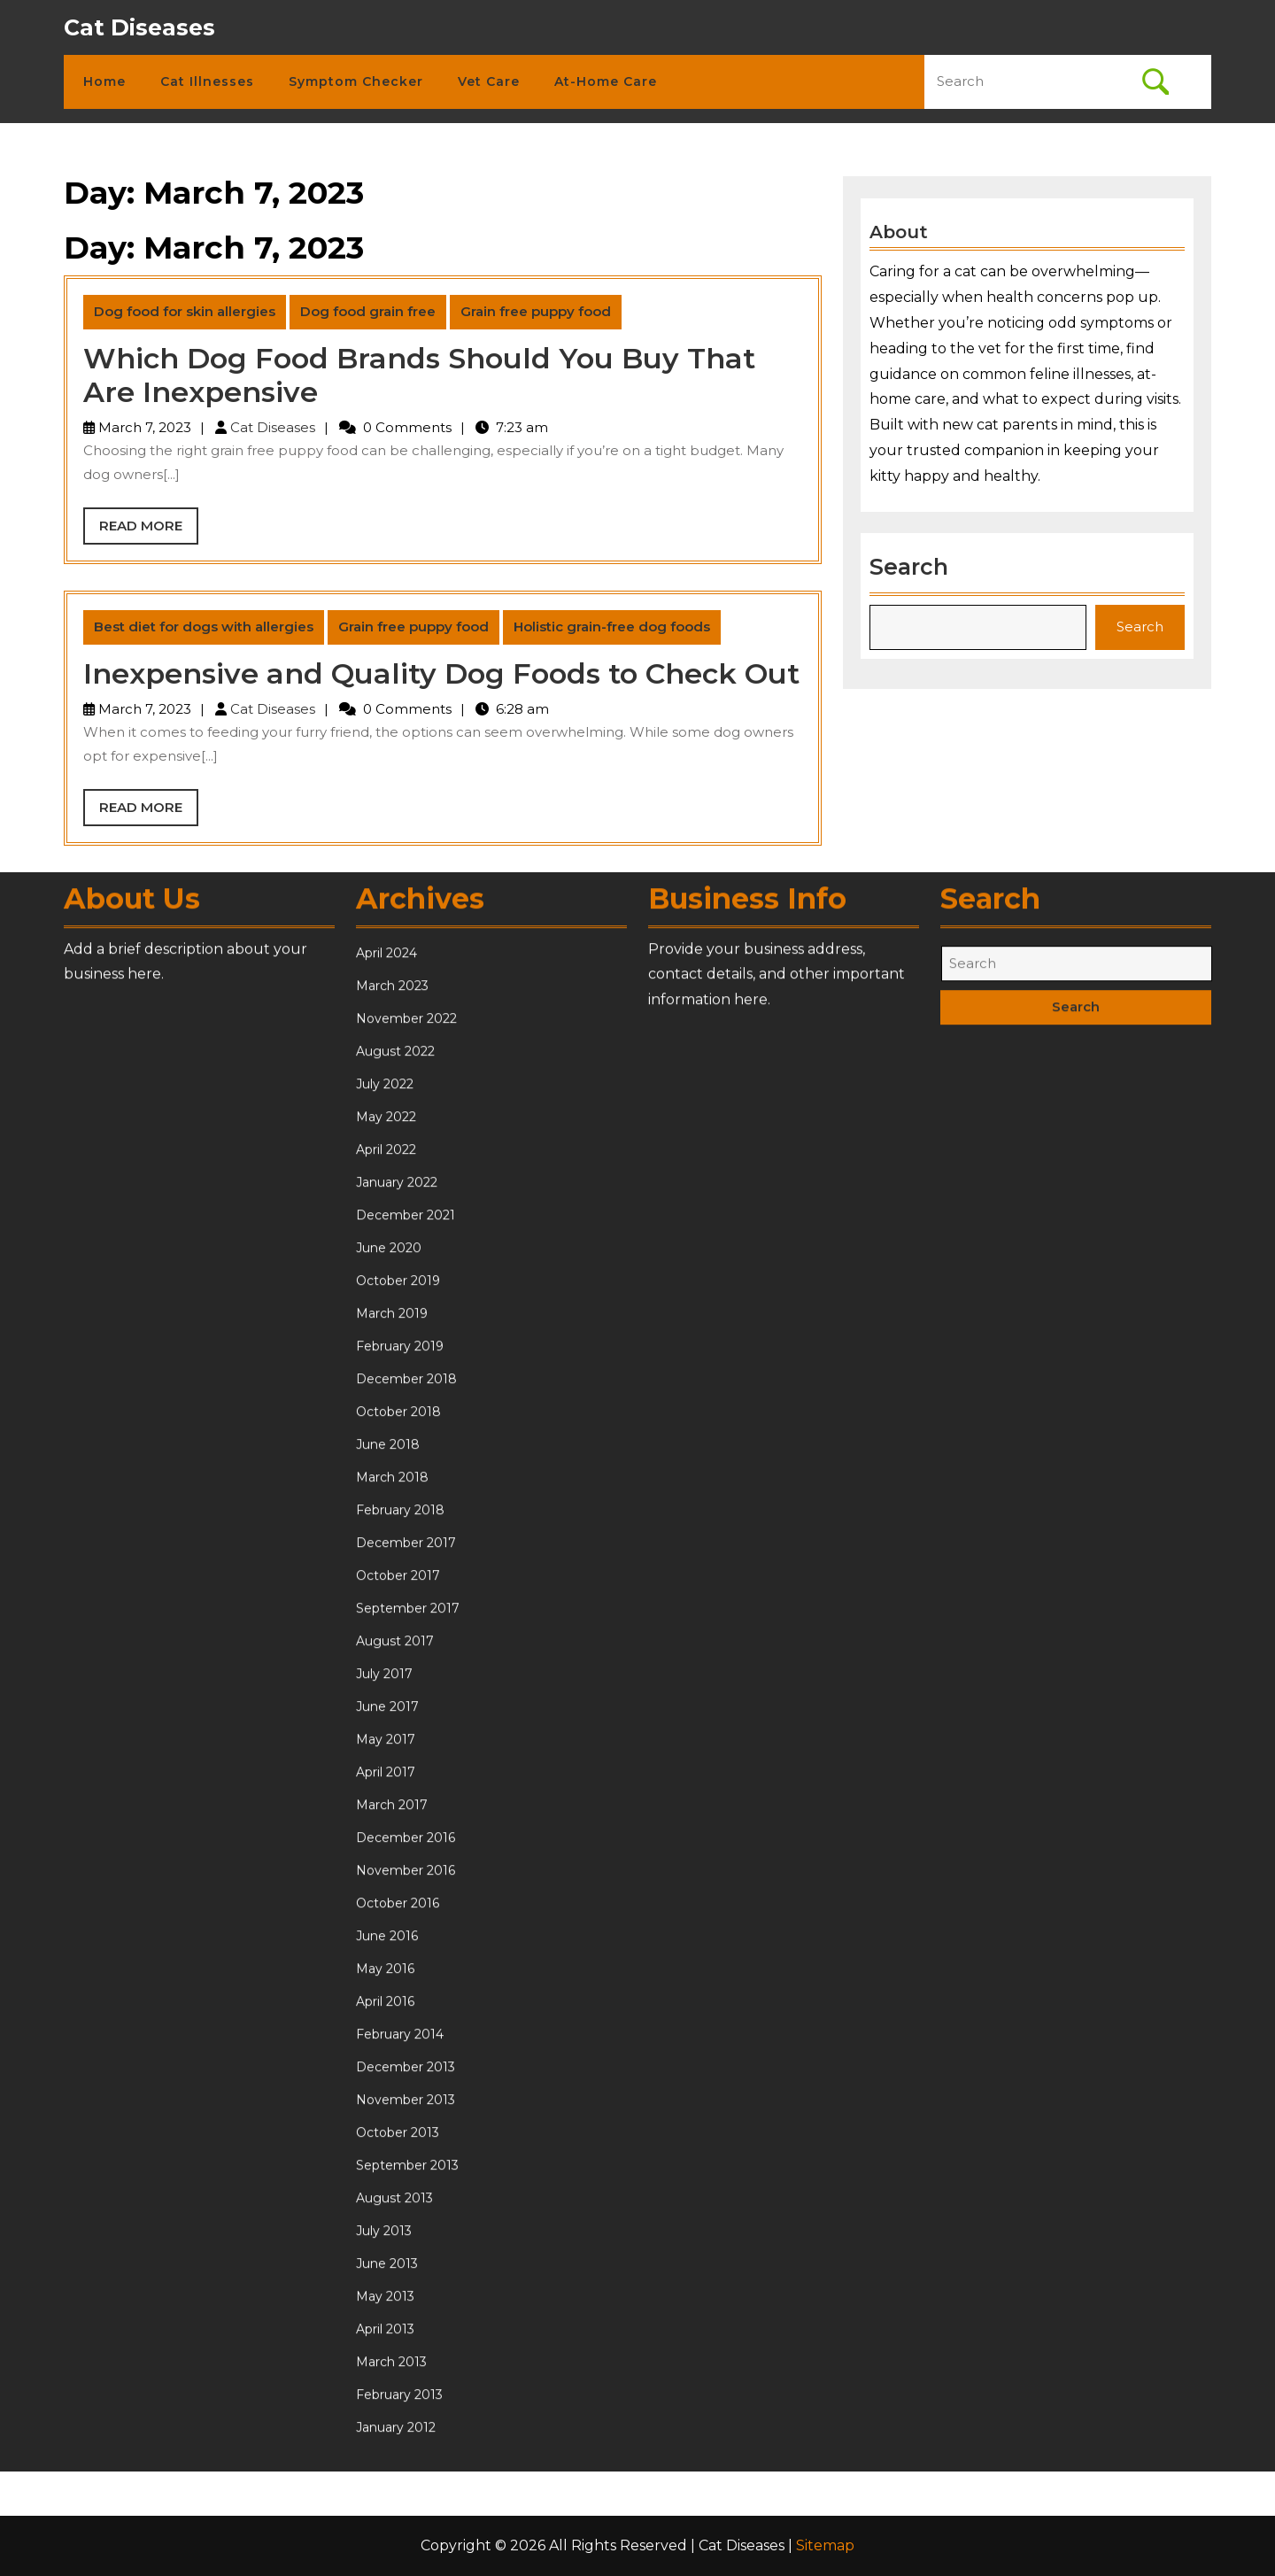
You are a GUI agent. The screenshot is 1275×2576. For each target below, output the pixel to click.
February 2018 (400, 2197)
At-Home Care (605, 81)
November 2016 (405, 2557)
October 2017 (398, 2262)
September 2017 (408, 2295)
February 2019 (400, 2033)
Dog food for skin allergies (184, 311)
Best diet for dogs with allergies (203, 626)
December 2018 (406, 2066)
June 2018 (388, 2131)
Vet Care (489, 81)
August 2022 (395, 1738)
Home (104, 81)
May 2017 (385, 2426)
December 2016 (405, 2525)
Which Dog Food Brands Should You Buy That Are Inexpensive (419, 375)
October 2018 (398, 2099)
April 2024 (386, 1640)
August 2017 (395, 2328)
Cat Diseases (139, 27)
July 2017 (384, 2361)
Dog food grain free (368, 311)
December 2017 (406, 2230)
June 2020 (388, 1935)
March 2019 (392, 2000)
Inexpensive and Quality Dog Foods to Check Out (441, 673)
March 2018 (392, 2164)
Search (913, 562)
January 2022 (396, 1869)
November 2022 (406, 1705)
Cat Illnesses (207, 81)
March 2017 (392, 2492)
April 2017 (385, 2459)
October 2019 (398, 1968)
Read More (148, 530)
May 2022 (386, 1804)
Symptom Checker (356, 81)
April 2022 (386, 1837)
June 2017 (387, 2394)
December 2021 (405, 1902)
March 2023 (392, 1673)
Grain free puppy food (535, 311)
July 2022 (384, 1771)
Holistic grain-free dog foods (612, 626)
